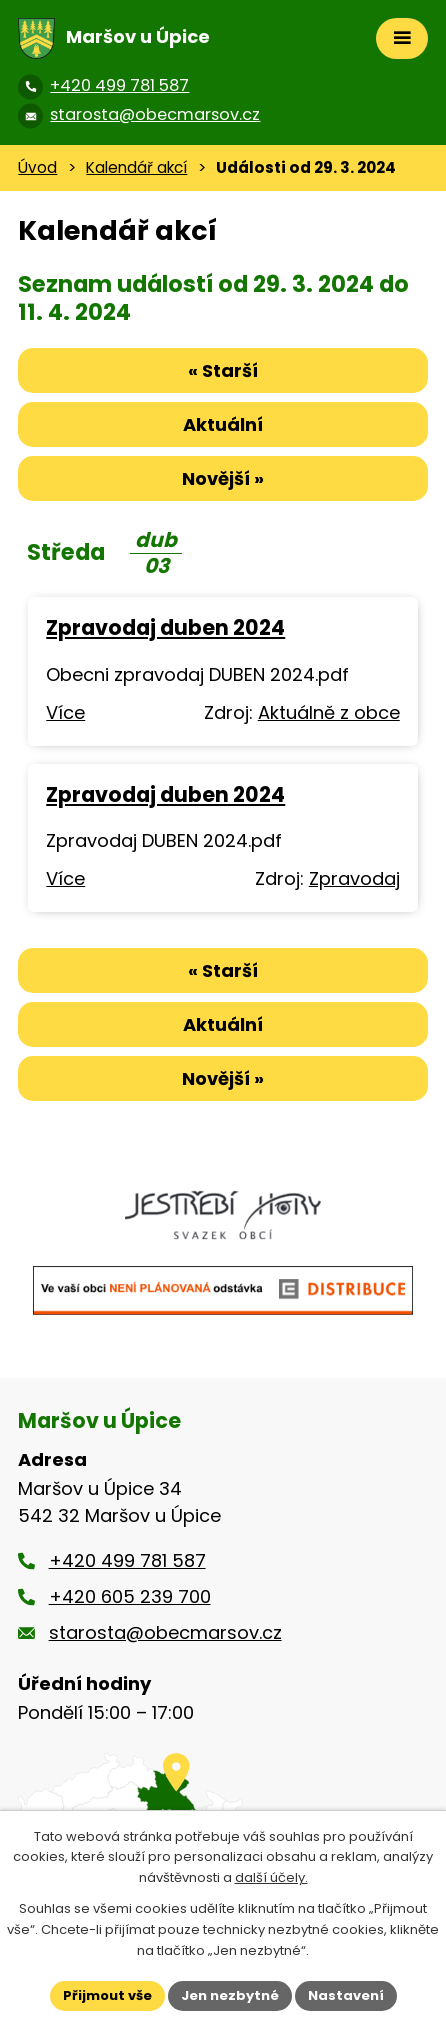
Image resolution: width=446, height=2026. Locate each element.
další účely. (271, 1878)
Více (65, 712)
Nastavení (346, 1995)
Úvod (37, 167)
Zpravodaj (354, 878)
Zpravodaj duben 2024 (165, 627)
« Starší (223, 370)
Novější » (223, 478)
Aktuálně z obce (329, 712)
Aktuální (223, 424)
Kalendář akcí (136, 167)
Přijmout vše (107, 1995)
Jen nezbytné (230, 1995)
